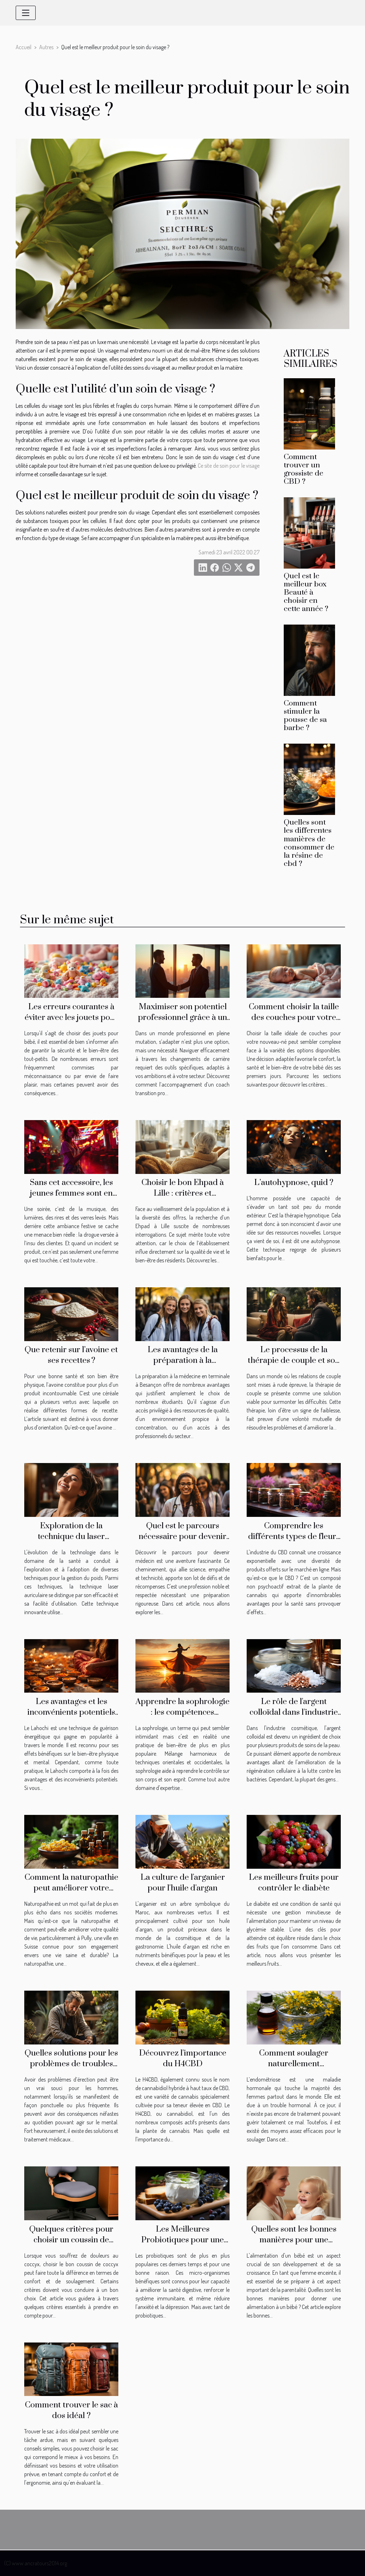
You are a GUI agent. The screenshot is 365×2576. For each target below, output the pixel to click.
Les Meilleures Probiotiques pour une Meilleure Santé (182, 2240)
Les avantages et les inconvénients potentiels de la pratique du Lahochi (71, 1712)
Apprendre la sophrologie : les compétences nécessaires (182, 1712)
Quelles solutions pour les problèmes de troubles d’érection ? (71, 2064)
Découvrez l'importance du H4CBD (182, 2058)
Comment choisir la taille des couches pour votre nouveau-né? (294, 1017)
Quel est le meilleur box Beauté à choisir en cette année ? (306, 592)
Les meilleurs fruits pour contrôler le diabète (294, 1882)
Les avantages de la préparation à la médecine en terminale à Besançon (182, 1366)
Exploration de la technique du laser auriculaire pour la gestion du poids (71, 1542)
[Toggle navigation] (26, 13)
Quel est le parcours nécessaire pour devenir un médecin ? (182, 1537)
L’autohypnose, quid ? (293, 1182)
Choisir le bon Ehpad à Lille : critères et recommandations (183, 1193)
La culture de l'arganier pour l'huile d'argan (182, 1882)
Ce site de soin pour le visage (228, 465)
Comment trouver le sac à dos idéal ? (71, 2410)
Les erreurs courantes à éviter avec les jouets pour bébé (71, 1017)
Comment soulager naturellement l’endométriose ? (293, 2064)
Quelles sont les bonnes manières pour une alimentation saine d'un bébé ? (293, 2245)
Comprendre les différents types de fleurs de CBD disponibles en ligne (294, 1542)
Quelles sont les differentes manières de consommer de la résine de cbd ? (309, 843)
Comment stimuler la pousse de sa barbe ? (305, 716)
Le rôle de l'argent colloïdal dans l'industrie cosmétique (294, 1712)
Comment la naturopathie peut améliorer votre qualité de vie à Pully (71, 1888)
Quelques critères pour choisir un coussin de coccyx (71, 2240)
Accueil (23, 47)
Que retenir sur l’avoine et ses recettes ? (71, 1355)
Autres (46, 47)
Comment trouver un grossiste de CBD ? (303, 469)
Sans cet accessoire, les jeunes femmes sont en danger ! (71, 1193)
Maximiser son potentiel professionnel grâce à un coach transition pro (182, 1017)
